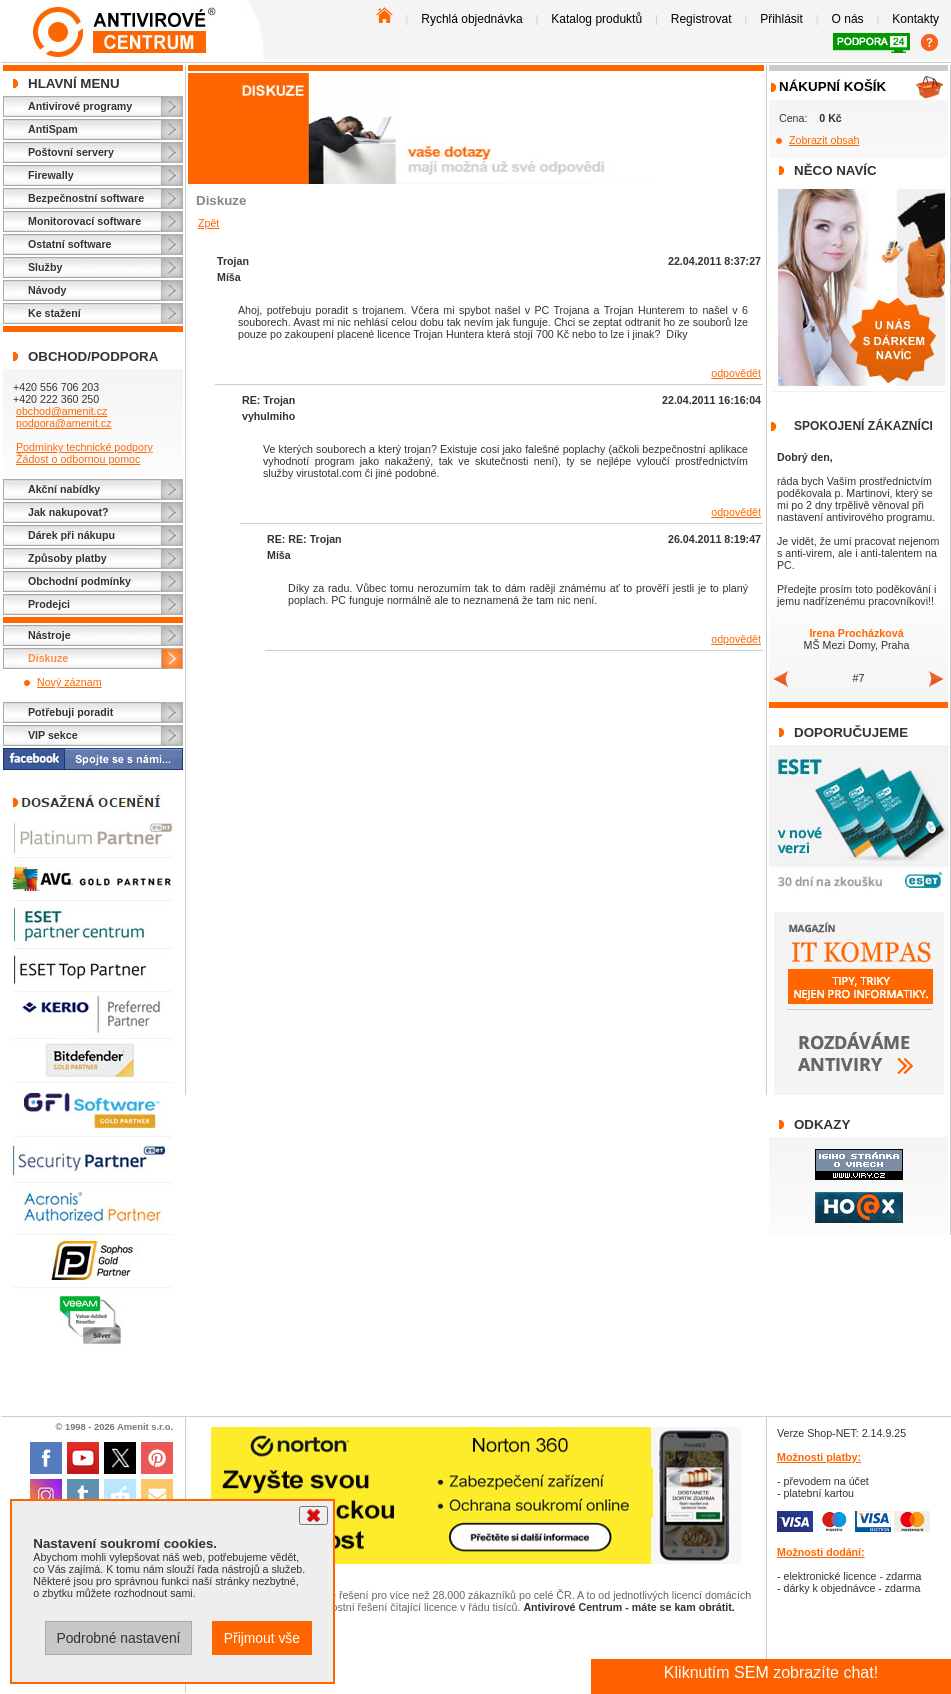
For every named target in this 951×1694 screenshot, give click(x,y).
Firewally (51, 175)
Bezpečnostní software (86, 198)
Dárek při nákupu (71, 535)
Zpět (208, 223)
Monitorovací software (84, 221)
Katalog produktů (596, 19)
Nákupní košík (832, 86)
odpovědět (736, 373)
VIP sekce (53, 735)
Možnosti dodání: (821, 1552)
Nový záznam (69, 682)
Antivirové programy (80, 106)
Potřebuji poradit (70, 712)
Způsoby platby (67, 558)
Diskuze (48, 658)
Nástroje (49, 635)
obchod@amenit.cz (61, 411)
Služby (45, 267)
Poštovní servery (71, 152)
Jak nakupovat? (68, 512)
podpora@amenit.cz (64, 423)
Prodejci (49, 604)
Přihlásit (781, 19)
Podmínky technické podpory (84, 447)
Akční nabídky (64, 489)
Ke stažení (54, 313)
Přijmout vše (262, 1638)
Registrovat (701, 19)
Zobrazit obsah (824, 140)
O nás (848, 19)
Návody (47, 290)
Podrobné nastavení (118, 1638)
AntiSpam (53, 129)
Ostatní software (70, 244)
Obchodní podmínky (79, 581)
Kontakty (915, 19)
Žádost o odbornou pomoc (78, 459)
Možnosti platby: (819, 1457)
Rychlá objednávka (471, 19)
